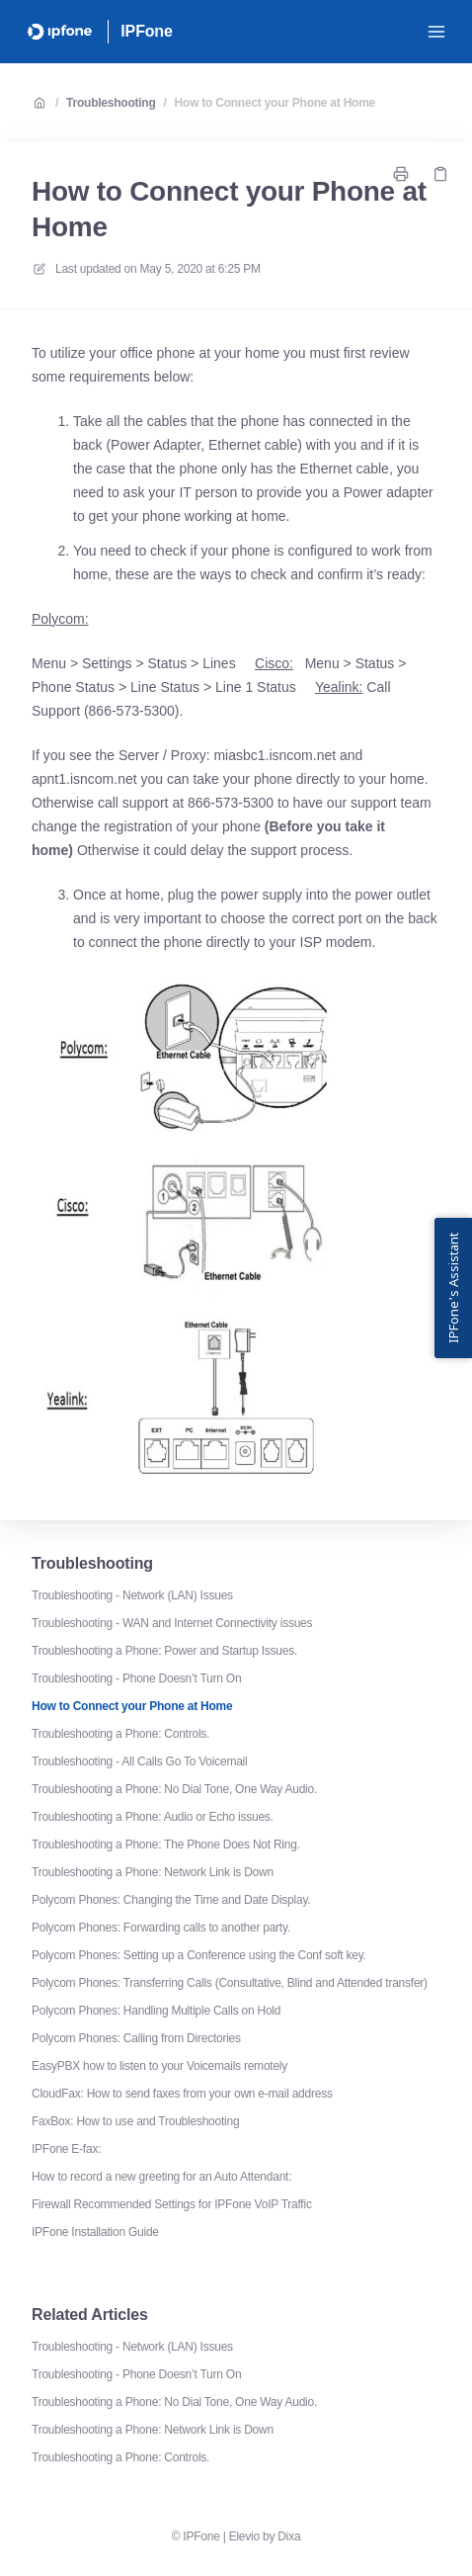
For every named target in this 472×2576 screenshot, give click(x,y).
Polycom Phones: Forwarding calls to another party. (161, 1927)
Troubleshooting (110, 103)
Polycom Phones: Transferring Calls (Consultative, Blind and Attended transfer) (230, 1983)
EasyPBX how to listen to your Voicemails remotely (159, 2066)
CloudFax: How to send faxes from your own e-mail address (182, 2094)
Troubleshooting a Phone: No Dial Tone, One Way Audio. (174, 1789)
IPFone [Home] (146, 31)
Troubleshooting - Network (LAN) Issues (132, 1595)
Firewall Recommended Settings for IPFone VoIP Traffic (172, 2204)
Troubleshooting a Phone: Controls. (120, 1734)
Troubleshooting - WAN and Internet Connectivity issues (172, 1623)
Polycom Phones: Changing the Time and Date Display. (171, 1900)
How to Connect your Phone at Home (275, 103)
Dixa (288, 2536)
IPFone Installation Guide (95, 2232)
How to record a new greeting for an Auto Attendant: (161, 2177)
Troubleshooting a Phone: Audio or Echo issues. (153, 1817)
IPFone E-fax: (66, 2149)
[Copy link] (440, 174)
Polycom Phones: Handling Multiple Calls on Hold (156, 2011)
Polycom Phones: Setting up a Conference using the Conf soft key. (199, 1955)
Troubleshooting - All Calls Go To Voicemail (139, 1761)
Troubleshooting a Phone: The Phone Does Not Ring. (166, 1844)
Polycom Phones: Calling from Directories (136, 2038)
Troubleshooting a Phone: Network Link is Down (153, 1872)
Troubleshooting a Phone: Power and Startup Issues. (164, 1651)
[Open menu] (436, 31)
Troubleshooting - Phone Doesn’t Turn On (136, 1678)
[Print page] (401, 174)
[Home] (60, 31)
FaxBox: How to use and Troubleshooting (135, 2121)
